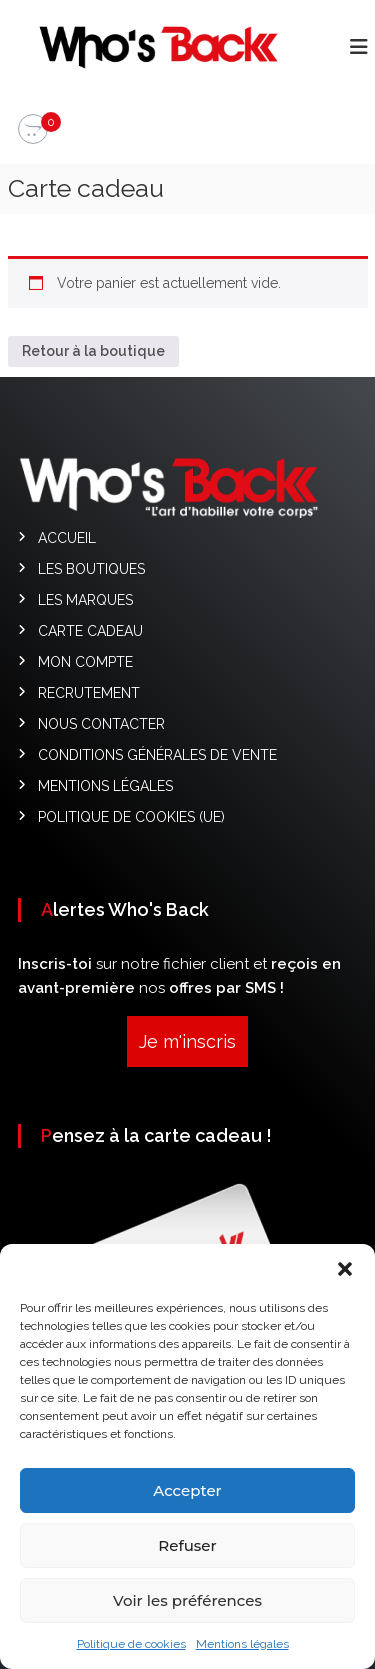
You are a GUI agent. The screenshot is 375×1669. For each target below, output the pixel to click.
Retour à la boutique (93, 351)
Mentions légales (242, 1655)
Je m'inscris (187, 1041)
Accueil (67, 538)
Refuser (187, 1556)
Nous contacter (101, 724)
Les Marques (85, 600)
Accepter (187, 1501)
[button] (345, 1280)
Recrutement (89, 693)
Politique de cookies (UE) (131, 817)
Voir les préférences (187, 1611)
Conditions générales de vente (157, 755)
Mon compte (85, 662)
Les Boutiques (91, 569)
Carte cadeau (90, 631)
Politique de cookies (131, 1655)
